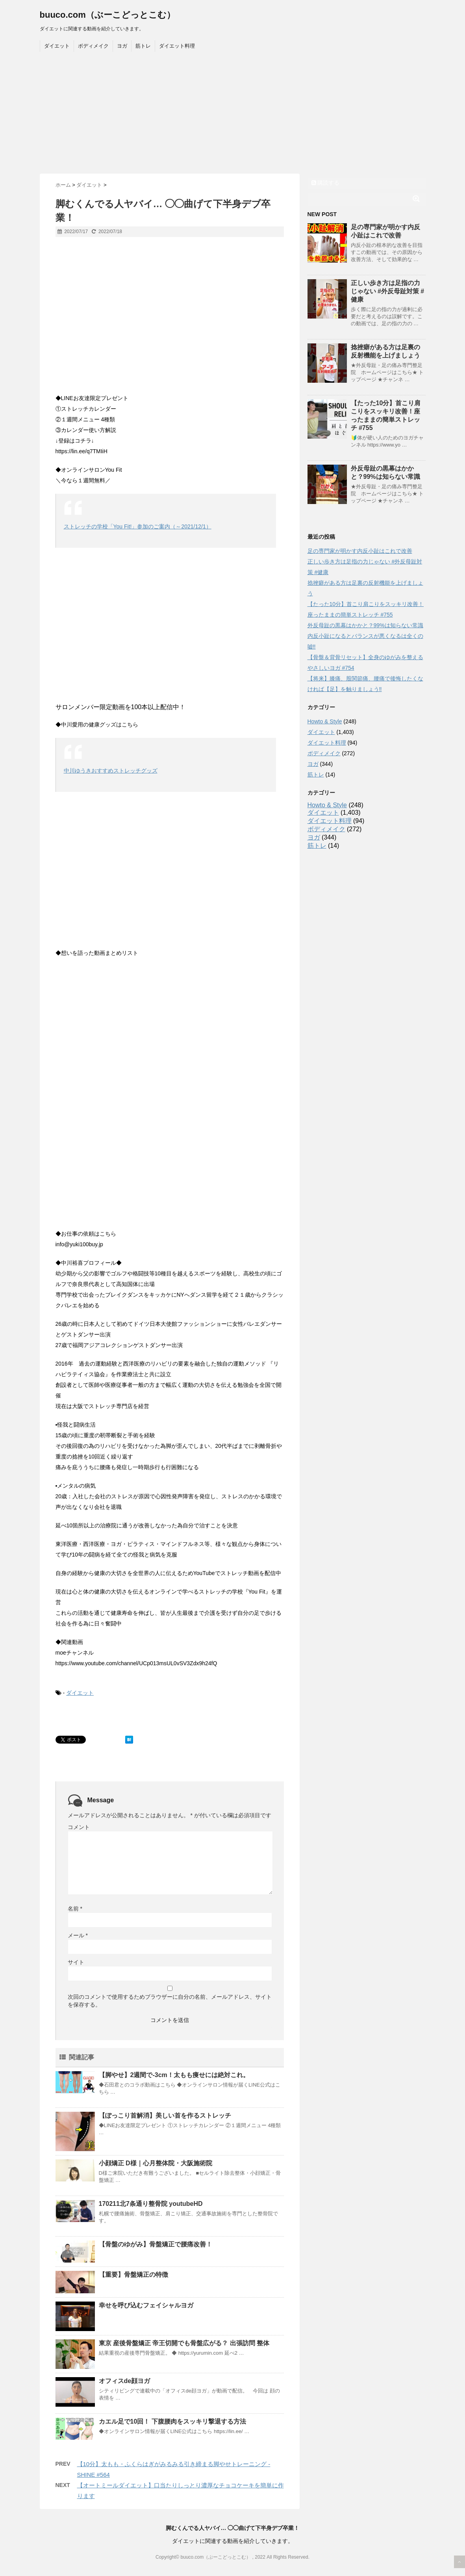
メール (78, 1935)
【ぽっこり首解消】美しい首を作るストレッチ (165, 2115)
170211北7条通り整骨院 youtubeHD (151, 2203)
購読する (325, 183)
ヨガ (122, 46)
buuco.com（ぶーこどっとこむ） (107, 15)
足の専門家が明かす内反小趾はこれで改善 (360, 551)
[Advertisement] (233, 114)
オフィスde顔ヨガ (124, 2381)
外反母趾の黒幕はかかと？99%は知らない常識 (365, 625)
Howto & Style (325, 721)
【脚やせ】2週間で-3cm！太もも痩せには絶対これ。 (174, 2075)
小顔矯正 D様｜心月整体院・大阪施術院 (155, 2163)
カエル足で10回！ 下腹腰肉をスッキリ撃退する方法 (172, 2421)
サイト (76, 1962)
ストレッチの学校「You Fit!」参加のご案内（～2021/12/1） (137, 526)
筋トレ (143, 46)
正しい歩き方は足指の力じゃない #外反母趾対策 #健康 (387, 291)
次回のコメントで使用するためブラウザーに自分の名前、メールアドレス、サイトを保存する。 (170, 2001)
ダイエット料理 (177, 46)
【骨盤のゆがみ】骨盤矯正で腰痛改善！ (155, 2244)
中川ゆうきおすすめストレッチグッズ (110, 770)
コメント (79, 1827)
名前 (75, 1908)
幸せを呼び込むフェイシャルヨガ (146, 2305)
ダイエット (57, 46)
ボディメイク (93, 46)
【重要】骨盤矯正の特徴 (133, 2274)
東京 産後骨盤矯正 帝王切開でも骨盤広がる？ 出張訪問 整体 (184, 2343)
